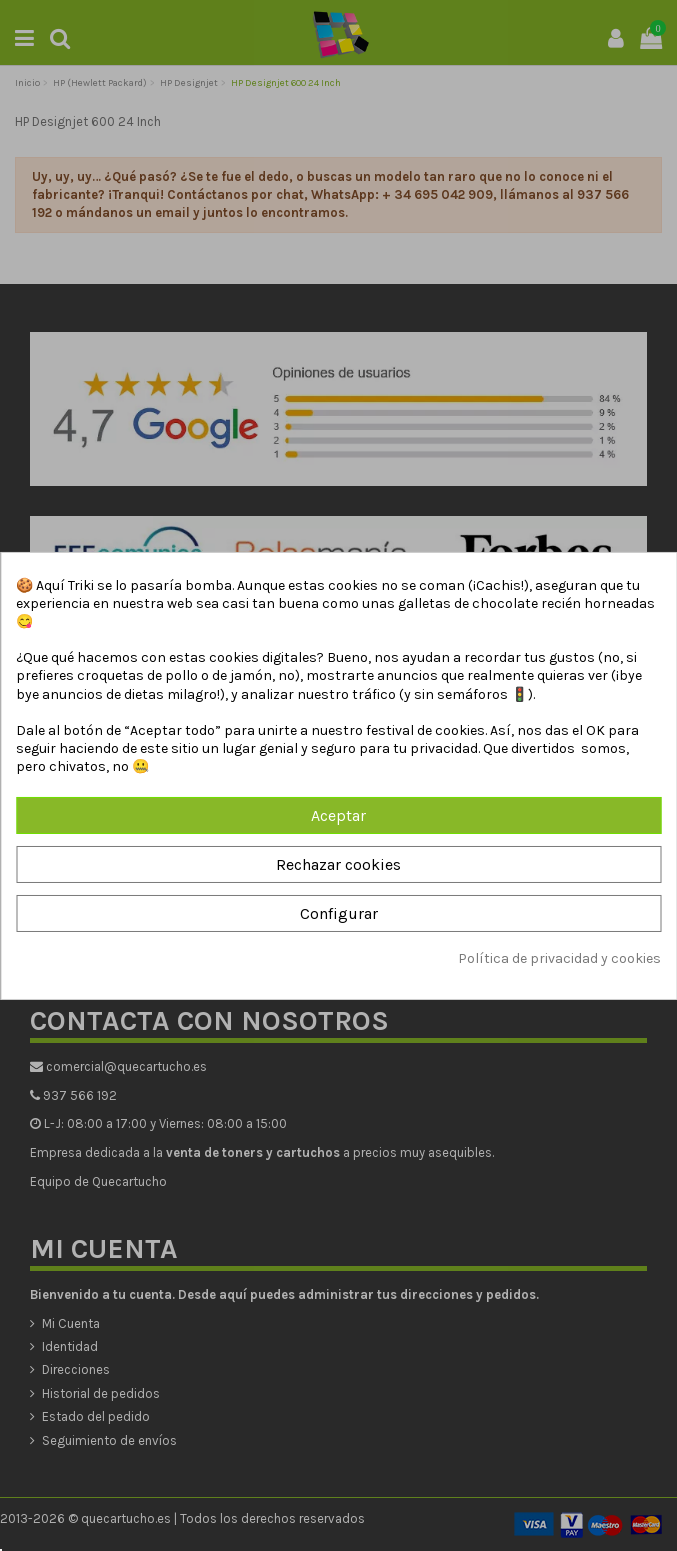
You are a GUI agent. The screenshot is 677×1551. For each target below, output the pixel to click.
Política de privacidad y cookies (559, 958)
